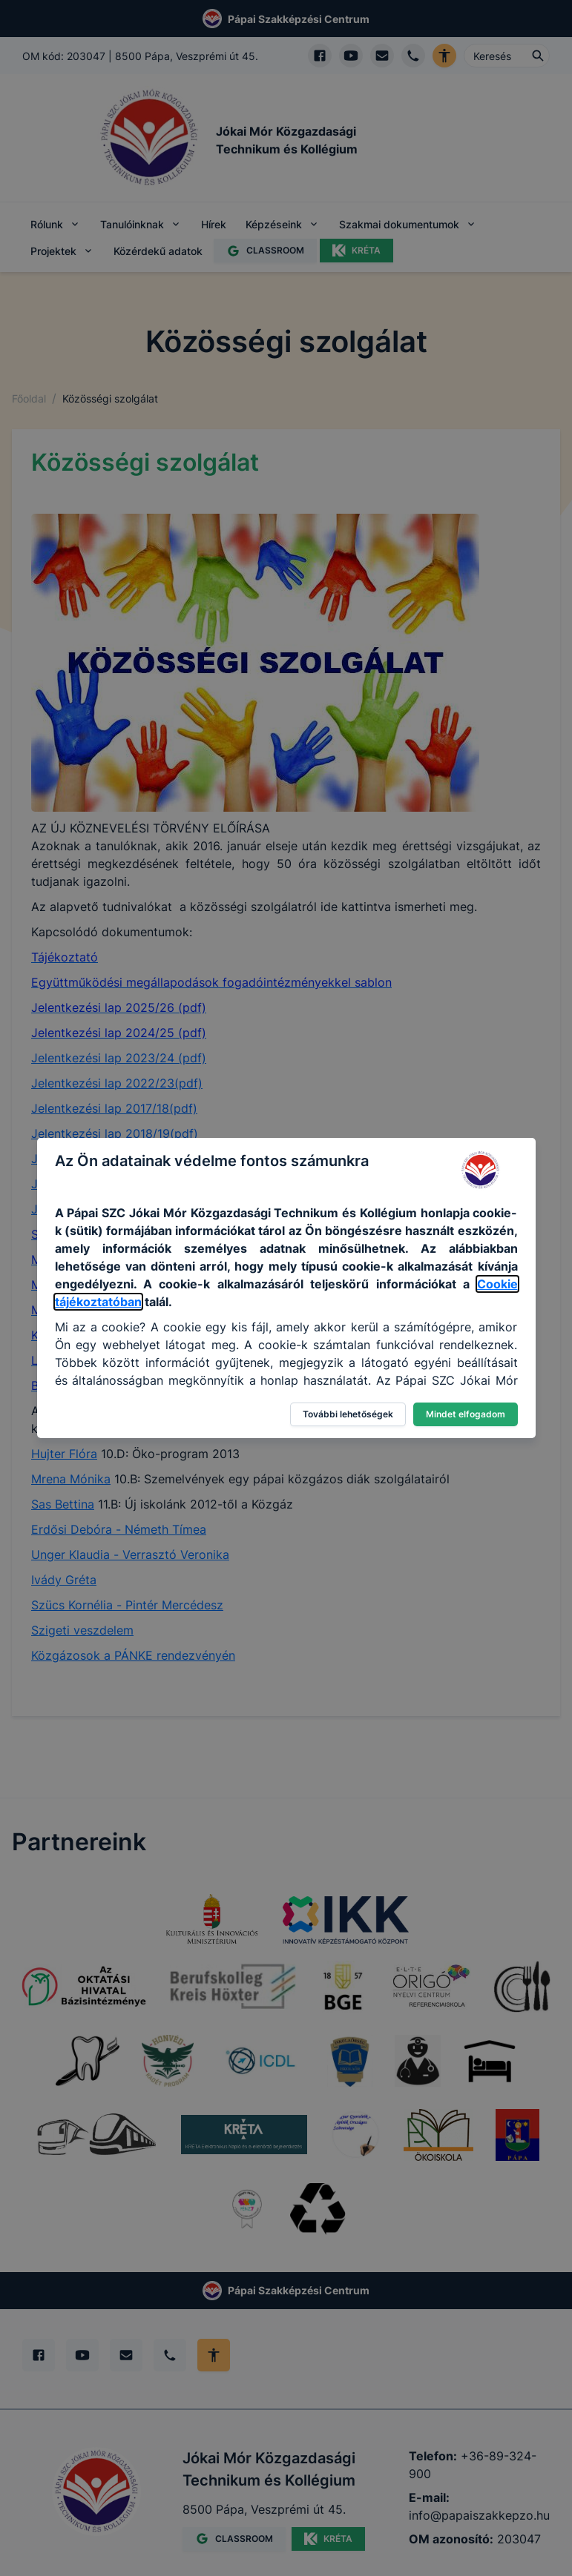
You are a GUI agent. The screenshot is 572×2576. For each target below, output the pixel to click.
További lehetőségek (348, 1414)
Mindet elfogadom (465, 1414)
